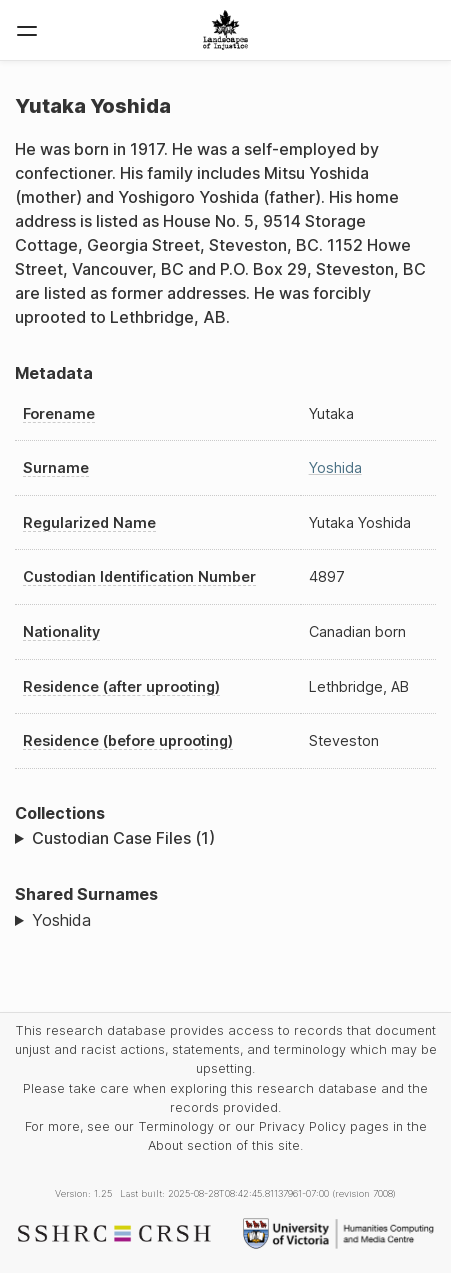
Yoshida (335, 467)
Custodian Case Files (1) (123, 838)
